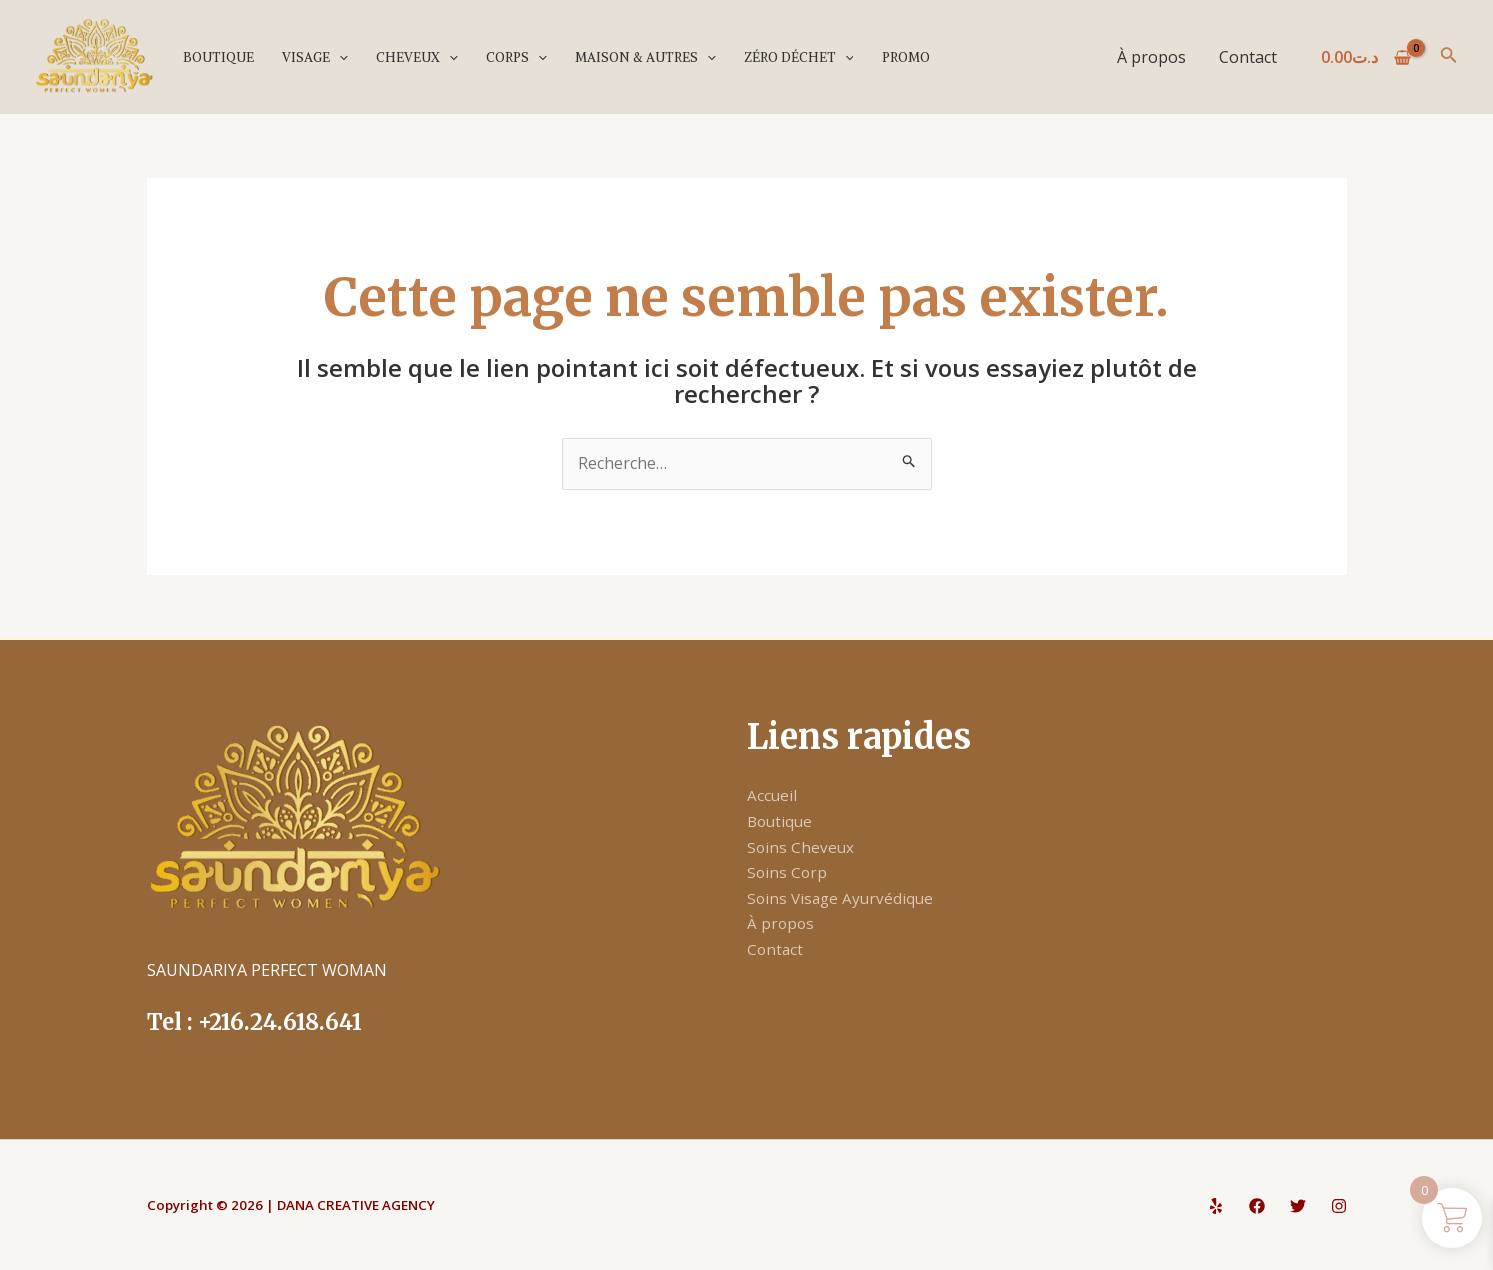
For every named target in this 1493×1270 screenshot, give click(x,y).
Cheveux (414, 57)
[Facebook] (1257, 1206)
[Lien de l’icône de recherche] (1449, 57)
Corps (512, 57)
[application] (337, 57)
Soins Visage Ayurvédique (843, 898)
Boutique (217, 57)
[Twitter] (1298, 1206)
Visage (313, 57)
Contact (1248, 57)
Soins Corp (788, 872)
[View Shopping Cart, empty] (1366, 57)
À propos (1152, 57)
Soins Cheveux (801, 847)
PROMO (898, 57)
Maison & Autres (639, 57)
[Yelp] (1216, 1206)
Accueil (772, 795)
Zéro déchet (792, 57)
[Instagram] (1339, 1206)
